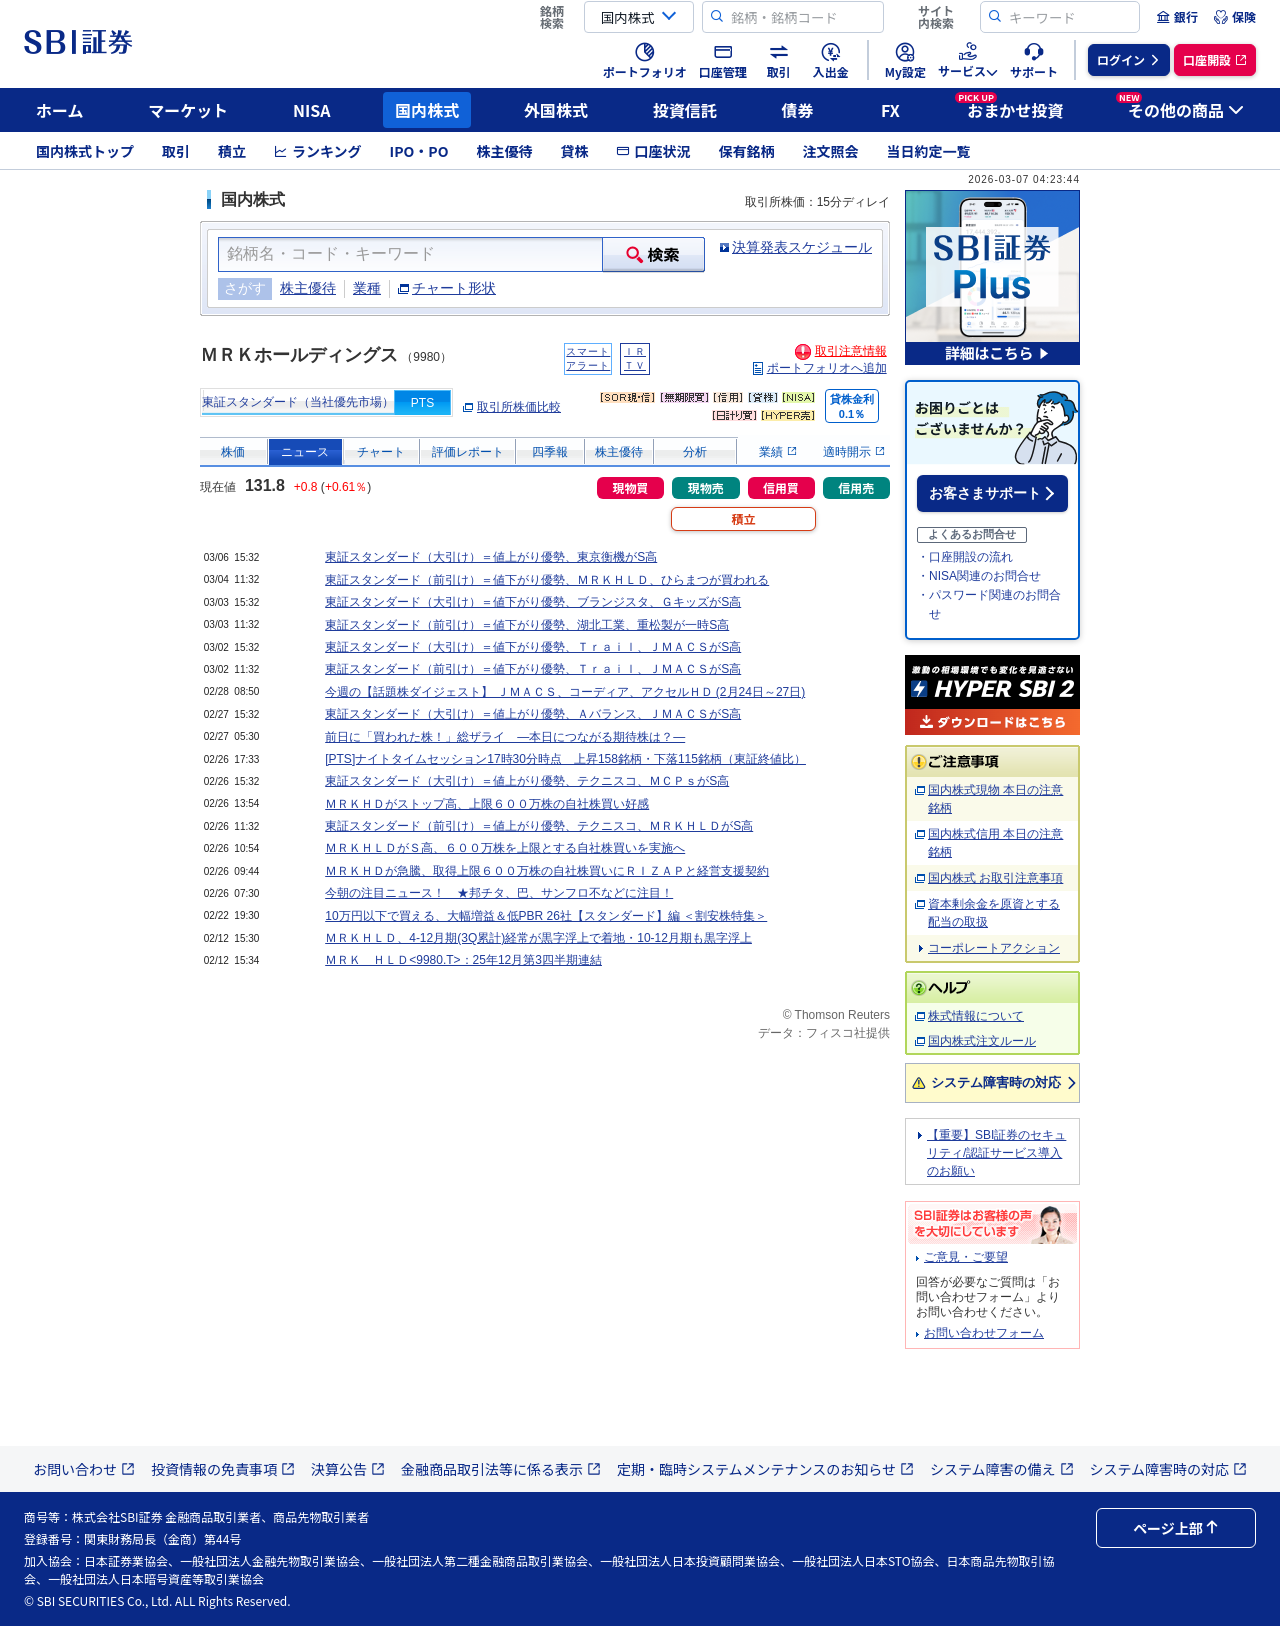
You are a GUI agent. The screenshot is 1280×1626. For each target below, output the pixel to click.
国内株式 (427, 110)
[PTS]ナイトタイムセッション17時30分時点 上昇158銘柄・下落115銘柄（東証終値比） (565, 759)
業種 (367, 288)
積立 (232, 151)
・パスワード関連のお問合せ (989, 604)
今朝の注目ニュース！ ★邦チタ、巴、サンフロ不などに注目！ (499, 893)
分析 (695, 452)
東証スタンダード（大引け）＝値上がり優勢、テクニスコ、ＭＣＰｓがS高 (527, 781)
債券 (798, 110)
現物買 (630, 488)
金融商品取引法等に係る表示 (501, 1469)
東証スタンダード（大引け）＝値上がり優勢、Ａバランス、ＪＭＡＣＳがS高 (533, 714)
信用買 (781, 488)
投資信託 (685, 110)
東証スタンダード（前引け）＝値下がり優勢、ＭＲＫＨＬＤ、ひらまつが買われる (547, 580)
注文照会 (830, 151)
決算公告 (348, 1469)
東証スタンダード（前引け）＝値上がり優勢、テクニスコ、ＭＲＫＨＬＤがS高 (539, 826)
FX (890, 110)
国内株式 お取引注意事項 (995, 878)
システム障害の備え (1002, 1469)
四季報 (550, 452)
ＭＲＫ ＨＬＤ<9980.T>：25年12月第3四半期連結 (463, 960)
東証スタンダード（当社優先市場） (298, 402)
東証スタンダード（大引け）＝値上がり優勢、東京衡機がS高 (491, 557)
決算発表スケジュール (802, 247)
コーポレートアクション (994, 948)
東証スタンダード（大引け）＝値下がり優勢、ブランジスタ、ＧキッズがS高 (533, 602)
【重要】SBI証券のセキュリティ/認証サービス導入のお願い (996, 1153)
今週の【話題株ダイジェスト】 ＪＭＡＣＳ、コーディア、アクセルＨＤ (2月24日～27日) (565, 692)
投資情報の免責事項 (223, 1469)
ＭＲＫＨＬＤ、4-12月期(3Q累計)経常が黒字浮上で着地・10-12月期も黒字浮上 (538, 938)
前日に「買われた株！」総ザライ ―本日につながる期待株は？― (505, 737)
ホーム (60, 110)
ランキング (318, 151)
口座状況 (653, 151)
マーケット (188, 110)
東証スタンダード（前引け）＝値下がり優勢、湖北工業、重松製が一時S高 (527, 625)
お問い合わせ (84, 1469)
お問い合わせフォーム (984, 1333)
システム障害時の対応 (995, 1082)
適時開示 (853, 452)
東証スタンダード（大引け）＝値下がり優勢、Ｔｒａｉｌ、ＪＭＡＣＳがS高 (533, 647)
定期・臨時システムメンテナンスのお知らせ (765, 1469)
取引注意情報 (851, 351)
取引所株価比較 (519, 407)
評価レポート (468, 452)
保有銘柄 (746, 151)
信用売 (856, 488)
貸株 (574, 151)
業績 (777, 452)
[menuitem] (1177, 17)
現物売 (706, 488)
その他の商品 (1180, 107)
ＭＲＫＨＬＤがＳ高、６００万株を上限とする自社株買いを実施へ (505, 848)
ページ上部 (1176, 1528)
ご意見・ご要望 (966, 1257)
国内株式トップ (85, 151)
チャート (381, 452)
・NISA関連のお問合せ (979, 576)
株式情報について (976, 1016)
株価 (233, 452)
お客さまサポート (985, 493)
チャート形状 (454, 288)
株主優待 (504, 151)
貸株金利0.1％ (852, 406)
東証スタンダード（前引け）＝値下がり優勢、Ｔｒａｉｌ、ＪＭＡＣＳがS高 (533, 669)
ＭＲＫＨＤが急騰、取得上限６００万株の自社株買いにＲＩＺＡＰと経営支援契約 (547, 871)
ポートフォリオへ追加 (827, 368)
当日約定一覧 (928, 151)
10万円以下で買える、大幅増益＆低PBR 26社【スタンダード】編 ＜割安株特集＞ (546, 916)
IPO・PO (419, 151)
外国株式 (556, 110)
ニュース (305, 452)
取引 (176, 151)
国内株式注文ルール (982, 1041)
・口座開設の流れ (965, 557)
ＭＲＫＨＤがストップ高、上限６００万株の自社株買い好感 (487, 804)
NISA (312, 110)
